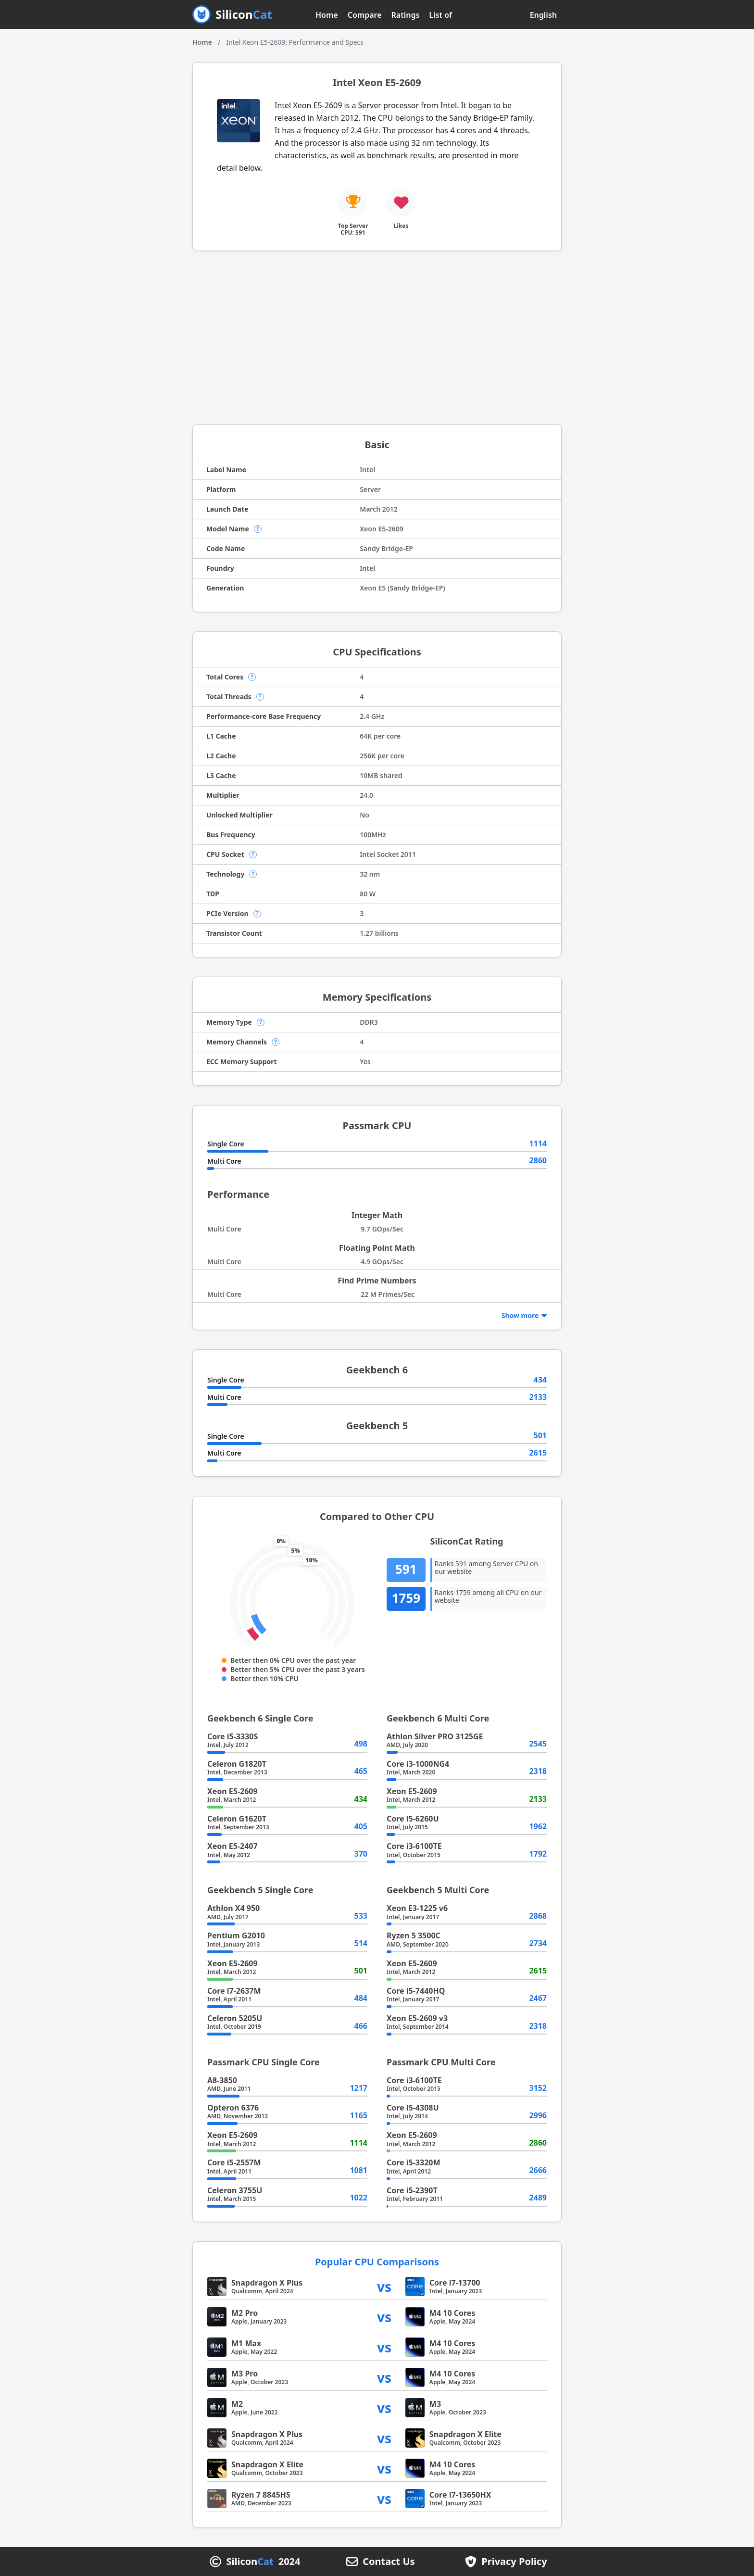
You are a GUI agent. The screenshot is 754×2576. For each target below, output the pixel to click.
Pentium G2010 (236, 1935)
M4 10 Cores (452, 2313)
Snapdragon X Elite (465, 2434)
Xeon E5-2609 (232, 1791)
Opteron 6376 (233, 2107)
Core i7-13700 (454, 2282)
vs (384, 2286)
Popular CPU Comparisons (377, 2261)
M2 (237, 2404)
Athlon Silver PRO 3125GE (435, 1736)
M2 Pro (244, 2313)
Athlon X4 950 (233, 1908)
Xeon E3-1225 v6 (417, 1908)
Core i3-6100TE (414, 1846)
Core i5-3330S (232, 1736)
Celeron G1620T (236, 1818)
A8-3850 (222, 2080)
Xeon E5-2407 (232, 1846)
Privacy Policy (514, 2561)
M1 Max (246, 2343)
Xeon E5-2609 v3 (417, 2018)
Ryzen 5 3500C (413, 1935)
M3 (435, 2404)
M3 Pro (244, 2373)
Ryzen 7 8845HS (260, 2494)
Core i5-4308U (413, 2107)
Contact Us (389, 2561)
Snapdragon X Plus (266, 2282)
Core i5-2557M (234, 2162)
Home (326, 15)
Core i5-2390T (412, 2190)
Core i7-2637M (234, 1990)
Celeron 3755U (234, 2190)
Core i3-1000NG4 (418, 1764)
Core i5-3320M (413, 2162)
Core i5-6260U (413, 1818)
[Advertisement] (377, 337)
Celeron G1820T (236, 1764)
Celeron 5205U (234, 2018)
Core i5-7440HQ (416, 1990)
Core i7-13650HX (460, 2494)
